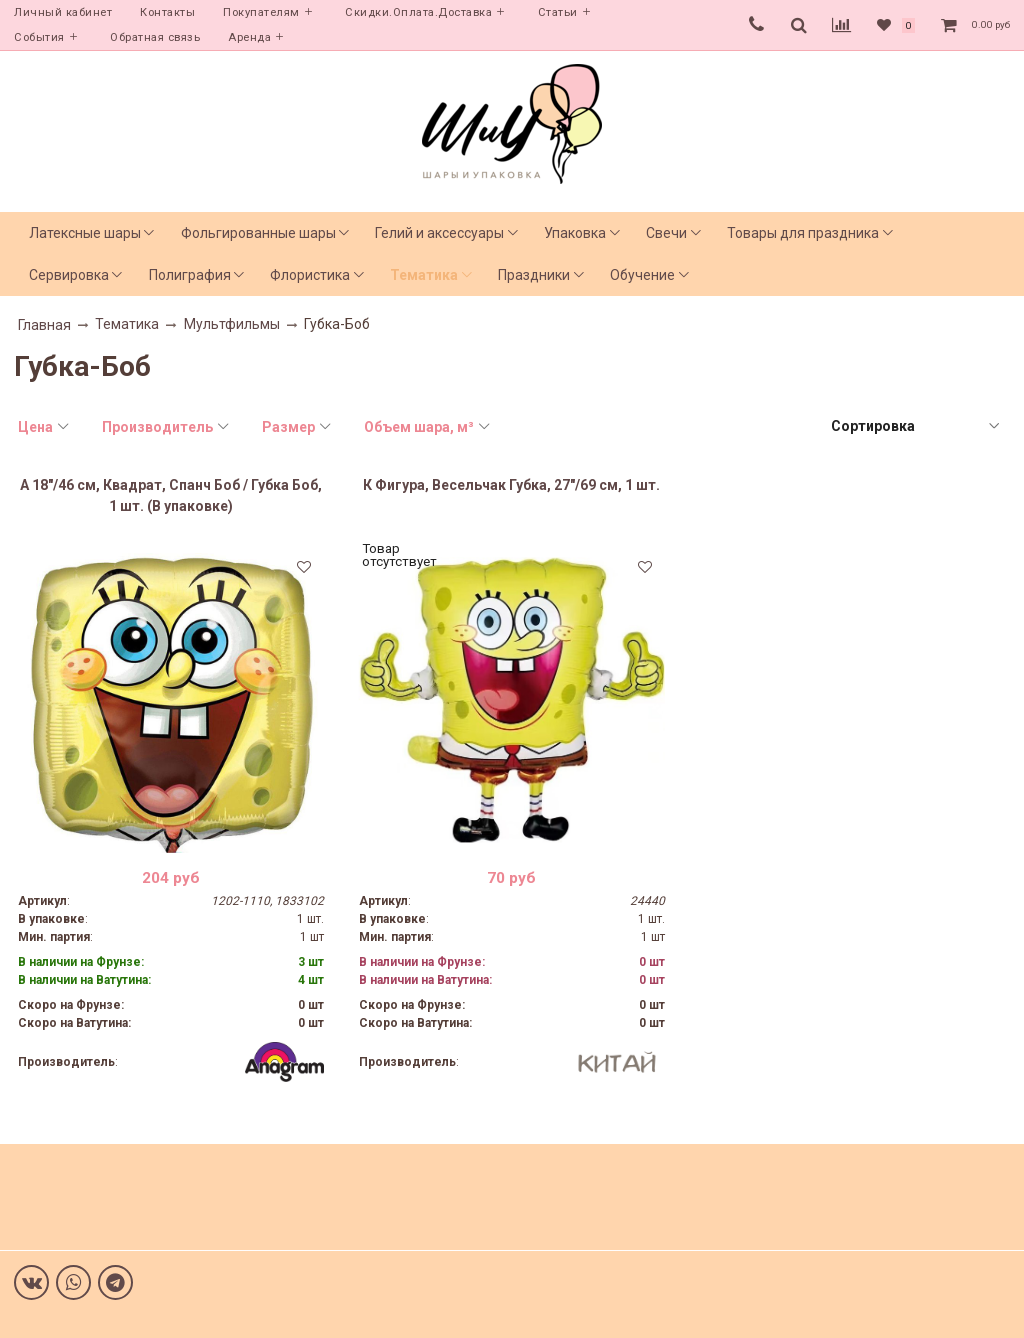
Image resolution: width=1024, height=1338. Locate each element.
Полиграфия (190, 275)
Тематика (424, 275)
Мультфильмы (232, 324)
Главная (44, 325)
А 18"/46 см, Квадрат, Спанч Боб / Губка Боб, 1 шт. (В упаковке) (171, 495)
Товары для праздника (803, 233)
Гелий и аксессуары (439, 233)
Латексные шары (85, 233)
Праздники (534, 275)
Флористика (310, 275)
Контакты (167, 12)
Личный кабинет (63, 12)
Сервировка (69, 275)
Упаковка (575, 233)
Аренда (249, 37)
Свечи (666, 233)
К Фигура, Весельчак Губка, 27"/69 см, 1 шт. (511, 485)
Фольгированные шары (258, 233)
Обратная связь (155, 37)
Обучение (642, 275)
